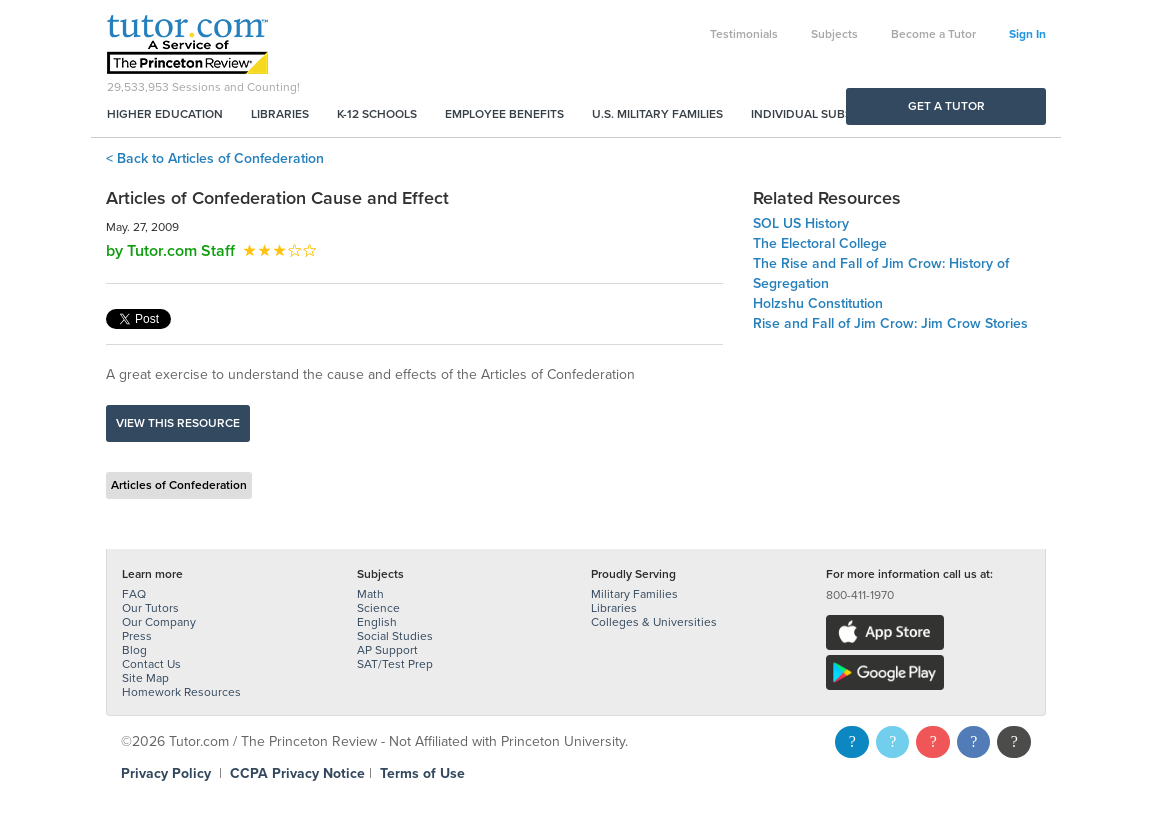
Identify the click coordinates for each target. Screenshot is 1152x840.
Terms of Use (422, 773)
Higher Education (165, 114)
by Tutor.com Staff (170, 251)
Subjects (834, 34)
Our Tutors (150, 608)
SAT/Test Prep (395, 664)
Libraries (280, 114)
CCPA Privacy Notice (297, 773)
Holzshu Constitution (818, 303)
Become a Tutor (933, 34)
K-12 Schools (377, 114)
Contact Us (151, 664)
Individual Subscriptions (832, 114)
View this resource (178, 423)
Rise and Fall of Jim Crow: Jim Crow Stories (890, 323)
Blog (134, 650)
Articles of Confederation (179, 485)
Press (137, 636)
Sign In (1027, 34)
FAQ (134, 594)
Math (370, 594)
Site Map (145, 678)
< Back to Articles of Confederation (215, 158)
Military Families (634, 594)
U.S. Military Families (657, 114)
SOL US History (801, 223)
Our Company (159, 622)
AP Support (387, 650)
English (377, 622)
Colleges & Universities (654, 622)
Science (378, 608)
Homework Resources (181, 692)
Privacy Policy (166, 773)
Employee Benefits (504, 114)
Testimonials (744, 34)
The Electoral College (820, 243)
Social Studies (395, 636)
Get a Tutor (946, 106)
